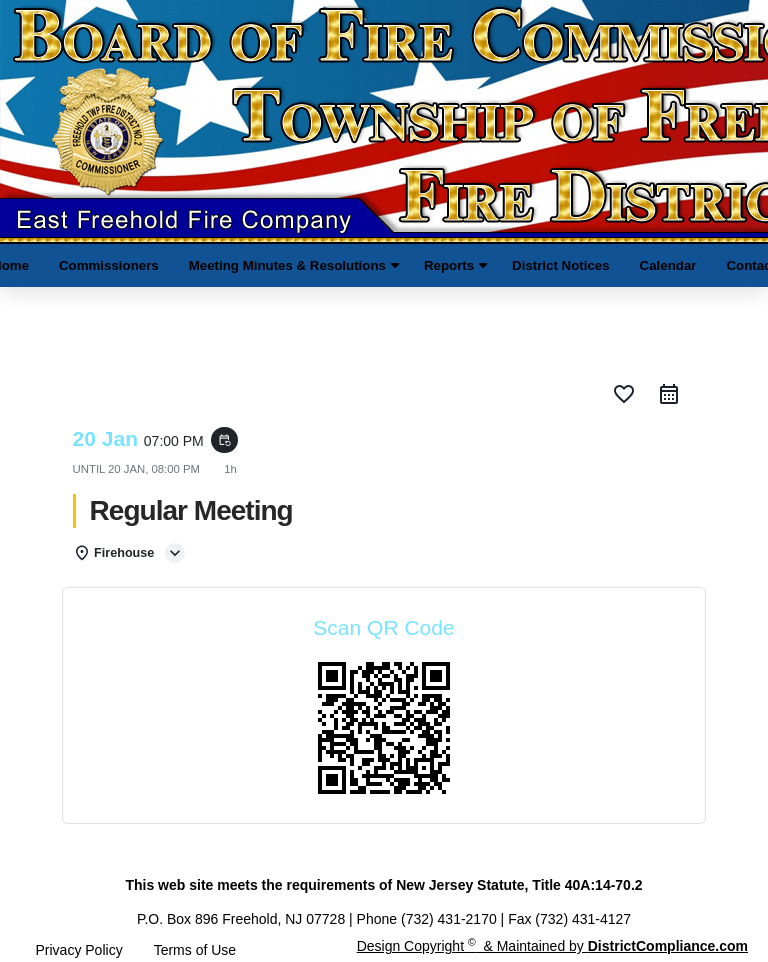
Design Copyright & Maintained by (552, 946)
